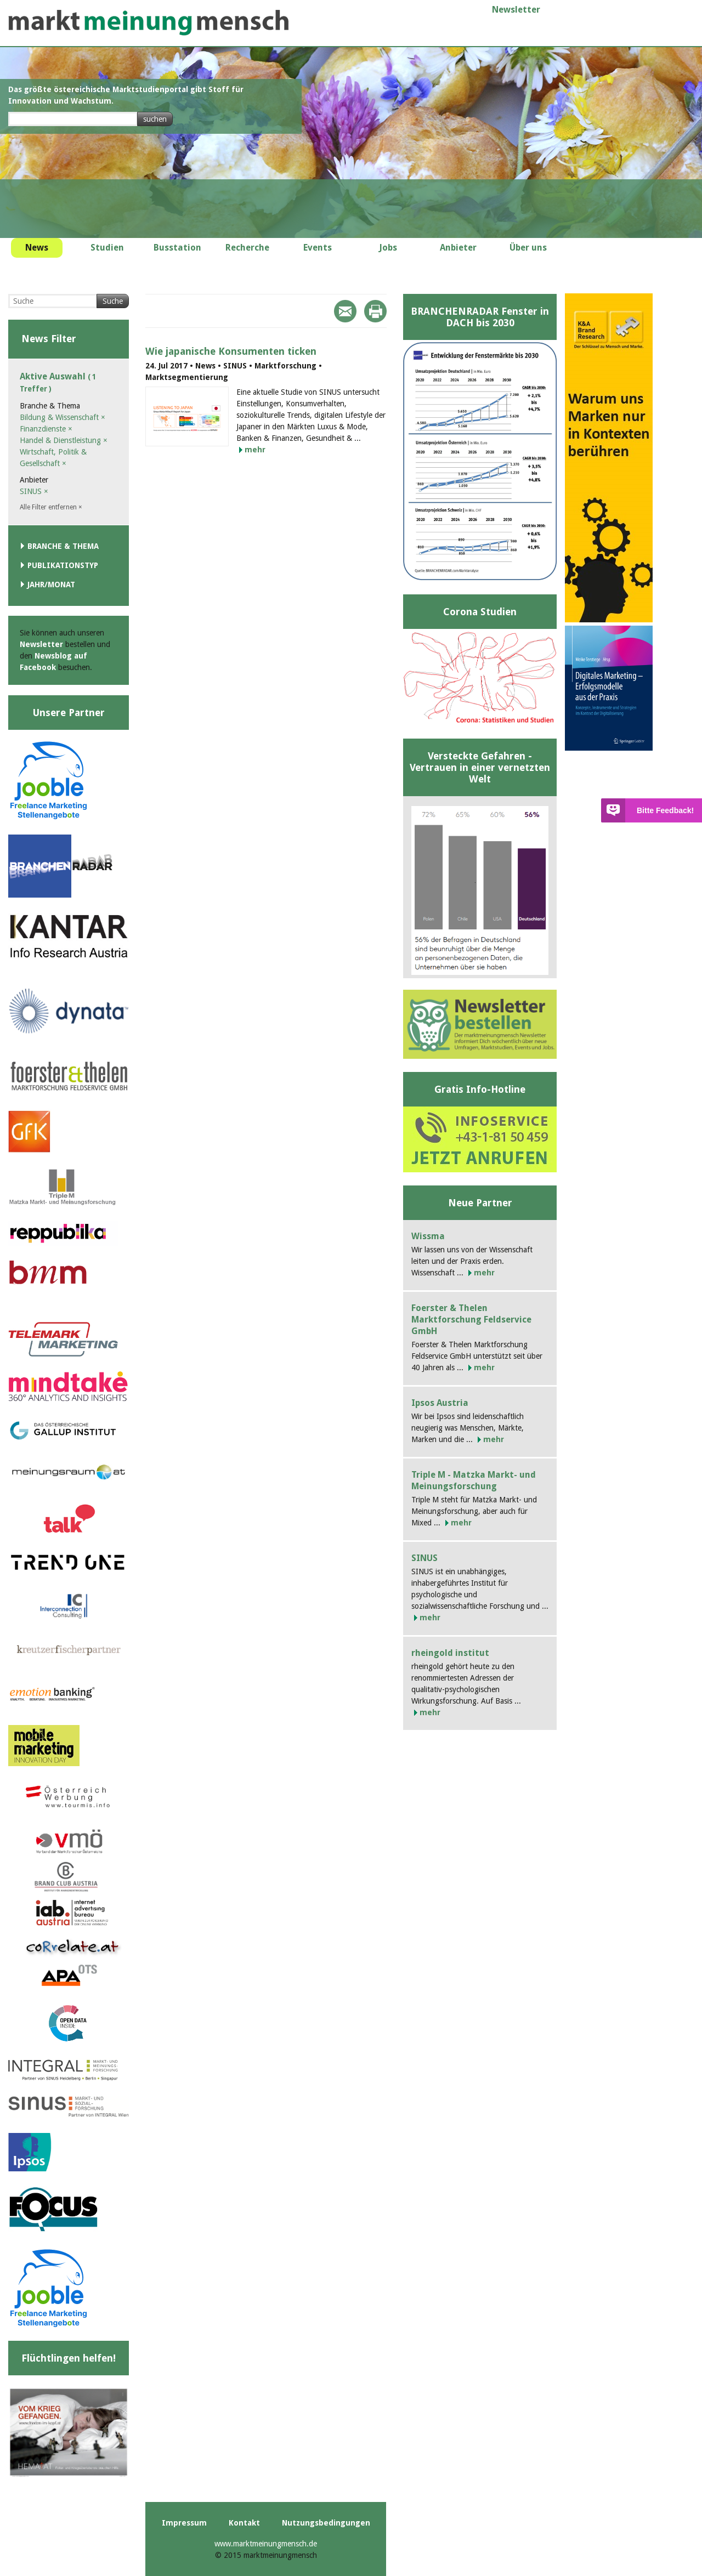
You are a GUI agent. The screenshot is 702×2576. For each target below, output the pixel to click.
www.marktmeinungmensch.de (265, 2543)
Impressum (184, 2522)
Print (375, 311)
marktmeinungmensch (148, 23)
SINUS (34, 491)
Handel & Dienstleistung (63, 440)
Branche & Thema (63, 546)
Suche (113, 301)
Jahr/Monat (51, 584)
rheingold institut (450, 1653)
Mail (345, 311)
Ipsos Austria (439, 1403)
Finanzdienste (46, 428)
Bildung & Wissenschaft (62, 417)
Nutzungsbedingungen (326, 2522)
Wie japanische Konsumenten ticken (230, 351)
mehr (255, 449)
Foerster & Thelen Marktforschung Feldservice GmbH (471, 1319)
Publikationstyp (62, 565)
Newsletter (516, 9)
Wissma (428, 1236)
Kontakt (244, 2522)
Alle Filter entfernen (51, 507)
